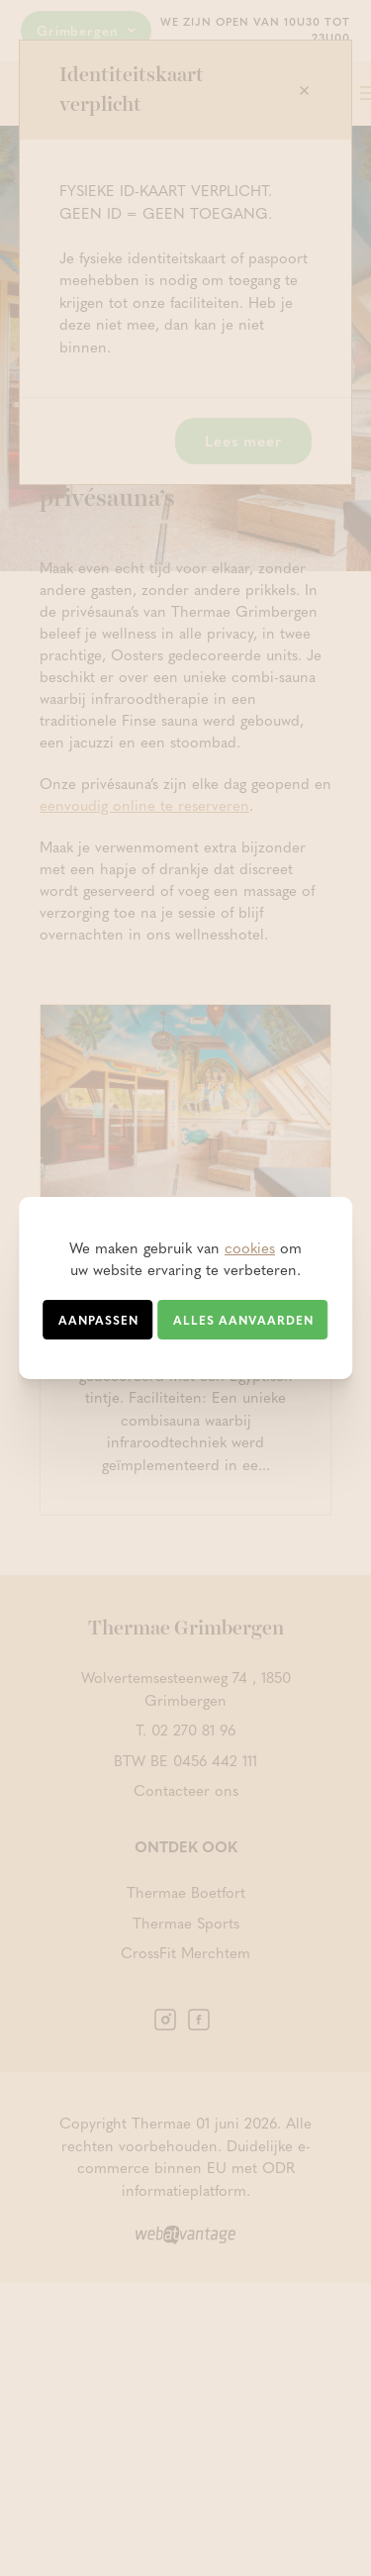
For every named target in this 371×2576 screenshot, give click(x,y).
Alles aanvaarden (243, 1320)
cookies (250, 1247)
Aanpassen (98, 1320)
